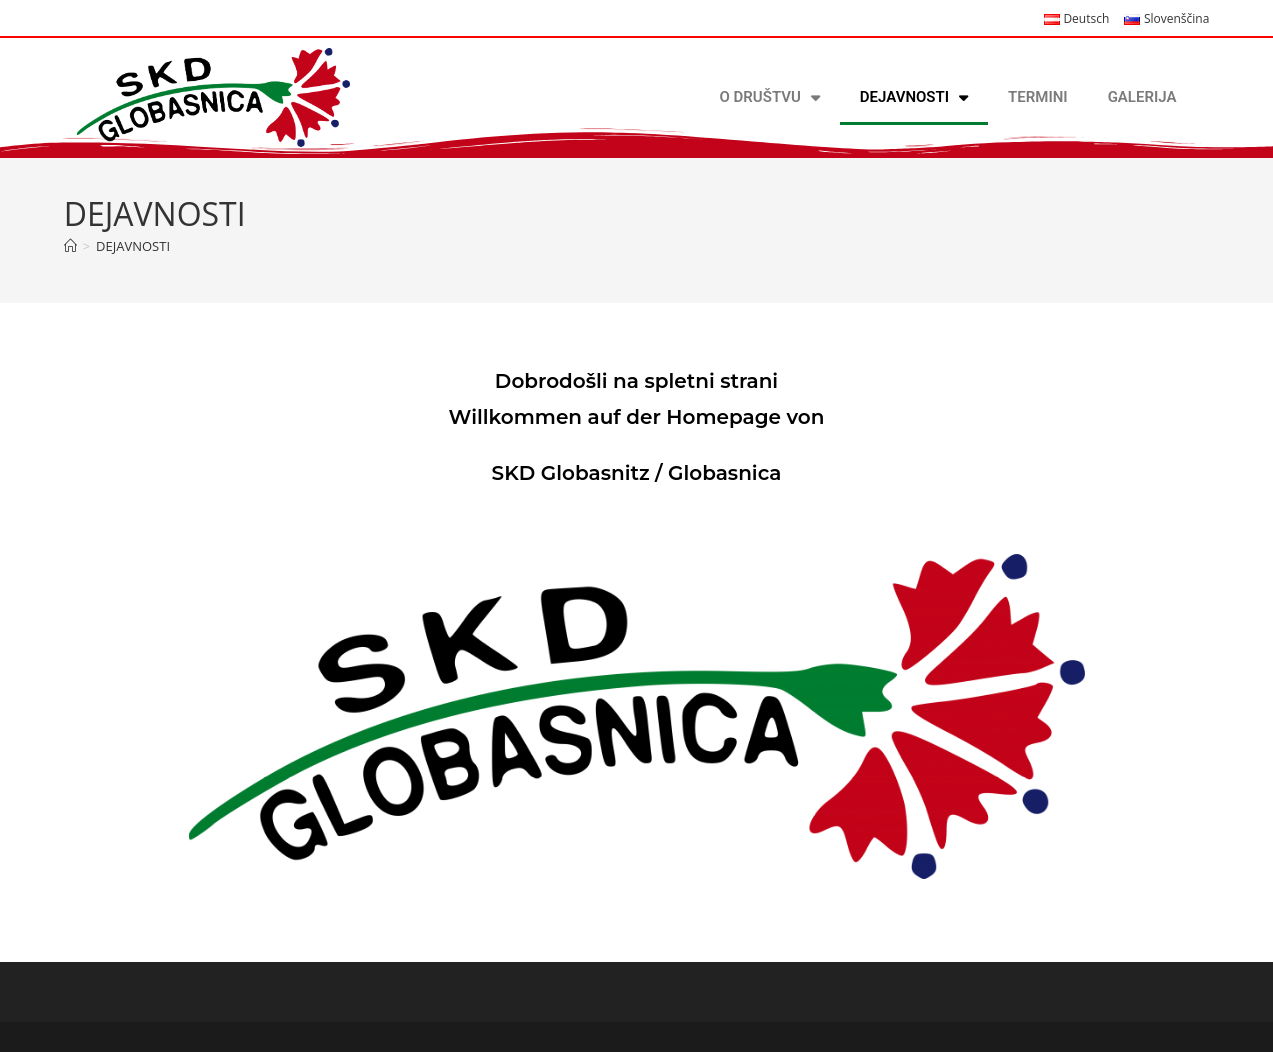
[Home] (70, 246)
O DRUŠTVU (770, 97)
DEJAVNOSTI (914, 97)
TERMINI (1038, 97)
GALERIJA (1142, 97)
